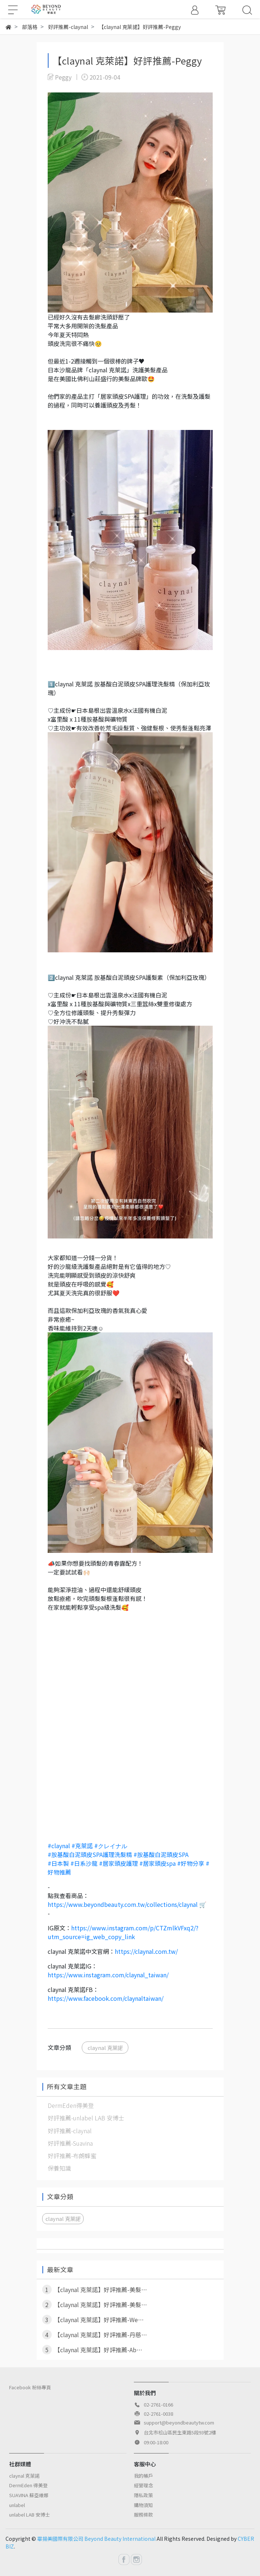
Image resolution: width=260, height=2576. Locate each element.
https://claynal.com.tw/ (146, 1951)
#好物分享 (190, 1863)
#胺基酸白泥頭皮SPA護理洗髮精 (90, 1854)
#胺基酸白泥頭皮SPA (160, 1854)
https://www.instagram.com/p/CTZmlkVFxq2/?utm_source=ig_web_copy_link (123, 1932)
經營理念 (143, 2485)
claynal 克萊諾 (105, 2047)
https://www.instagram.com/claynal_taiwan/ (108, 1974)
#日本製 (58, 1863)
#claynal (59, 1845)
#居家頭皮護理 (118, 1863)
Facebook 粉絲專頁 (30, 2387)
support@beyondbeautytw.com (179, 2422)
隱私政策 (143, 2495)
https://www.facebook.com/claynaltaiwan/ (106, 1998)
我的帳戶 (143, 2475)
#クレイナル (110, 1845)
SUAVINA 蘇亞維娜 (28, 2495)
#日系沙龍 (84, 1863)
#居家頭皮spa (157, 1863)
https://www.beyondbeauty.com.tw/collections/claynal (123, 1904)
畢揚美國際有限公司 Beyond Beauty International (96, 2538)
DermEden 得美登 (28, 2485)
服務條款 (143, 2514)
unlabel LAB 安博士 (29, 2514)
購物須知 (143, 2505)
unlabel (17, 2505)
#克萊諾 (82, 1845)
